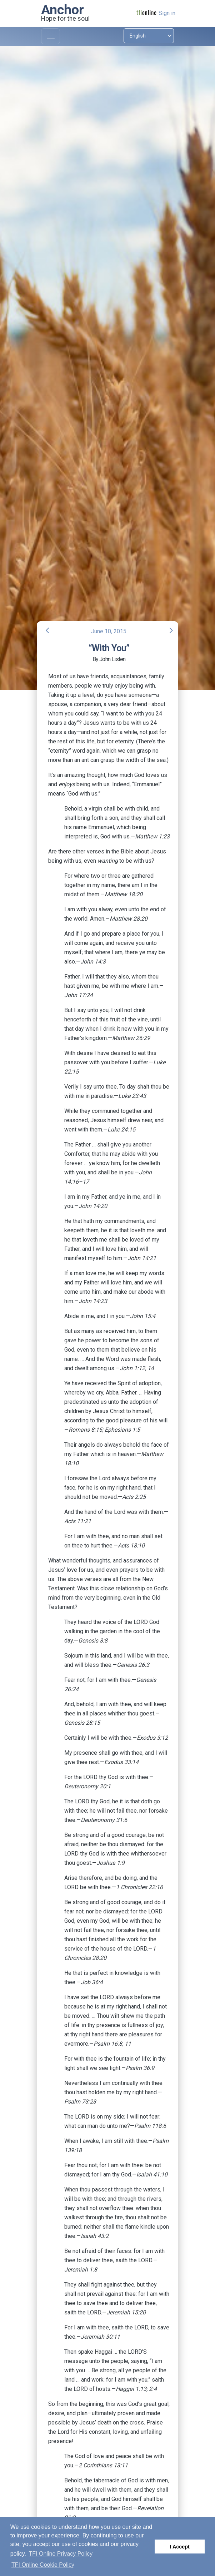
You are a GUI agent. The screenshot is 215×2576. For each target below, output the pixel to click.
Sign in (167, 13)
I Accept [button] (179, 2547)
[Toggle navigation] (50, 36)
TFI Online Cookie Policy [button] (42, 2565)
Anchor (62, 10)
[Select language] (149, 35)
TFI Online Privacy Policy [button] (61, 2554)
